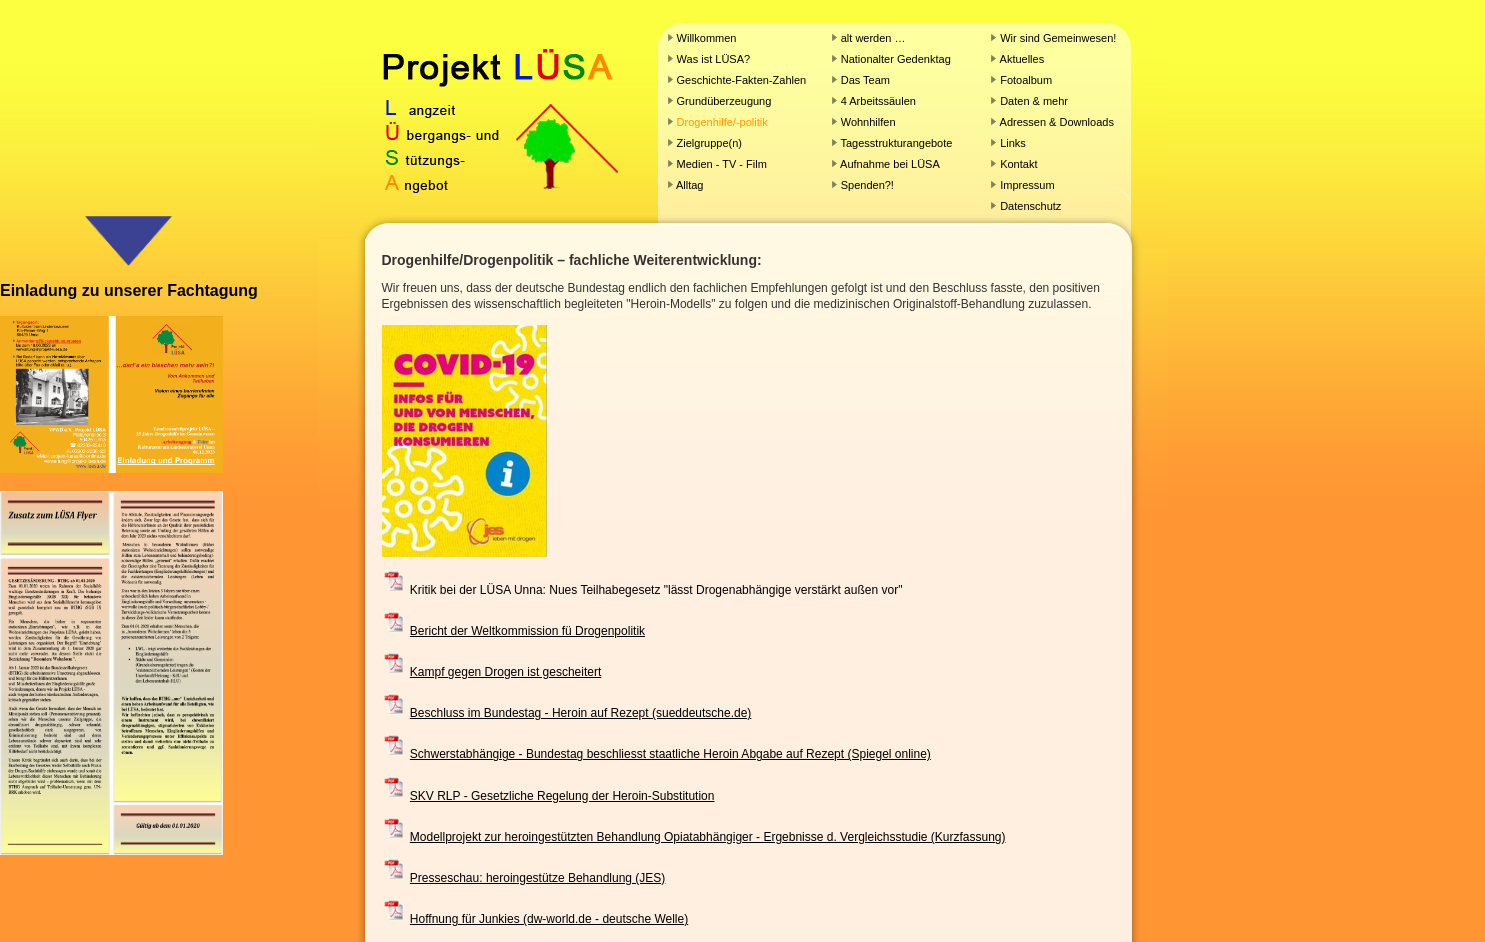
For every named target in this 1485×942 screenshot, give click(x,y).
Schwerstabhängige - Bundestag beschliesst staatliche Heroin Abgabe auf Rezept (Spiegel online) (670, 754)
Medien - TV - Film (722, 164)
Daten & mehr (1034, 101)
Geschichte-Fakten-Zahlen (742, 80)
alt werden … (873, 38)
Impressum (1027, 185)
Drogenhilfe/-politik (722, 122)
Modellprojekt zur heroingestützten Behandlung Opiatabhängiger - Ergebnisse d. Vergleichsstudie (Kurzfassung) (708, 837)
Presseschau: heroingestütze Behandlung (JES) (538, 878)
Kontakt (1018, 164)
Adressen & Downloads (1057, 122)
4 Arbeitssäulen (878, 101)
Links (1013, 143)
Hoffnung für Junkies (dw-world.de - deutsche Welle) (549, 919)
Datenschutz (1030, 206)
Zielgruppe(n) (709, 143)
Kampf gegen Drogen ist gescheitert (505, 672)
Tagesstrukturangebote (897, 143)
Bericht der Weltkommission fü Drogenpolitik (527, 631)
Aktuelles (1022, 59)
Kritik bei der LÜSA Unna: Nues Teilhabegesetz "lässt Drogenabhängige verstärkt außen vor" (656, 590)
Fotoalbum (1026, 80)
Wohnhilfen (868, 122)
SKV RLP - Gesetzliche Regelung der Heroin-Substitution (562, 796)
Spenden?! (867, 185)
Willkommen (707, 38)
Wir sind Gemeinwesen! (1058, 38)
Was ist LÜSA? (714, 59)
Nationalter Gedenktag (894, 59)
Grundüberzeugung (724, 101)
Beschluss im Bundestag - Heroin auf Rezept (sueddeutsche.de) (581, 713)
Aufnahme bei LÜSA (890, 164)
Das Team (865, 80)
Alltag (690, 185)
